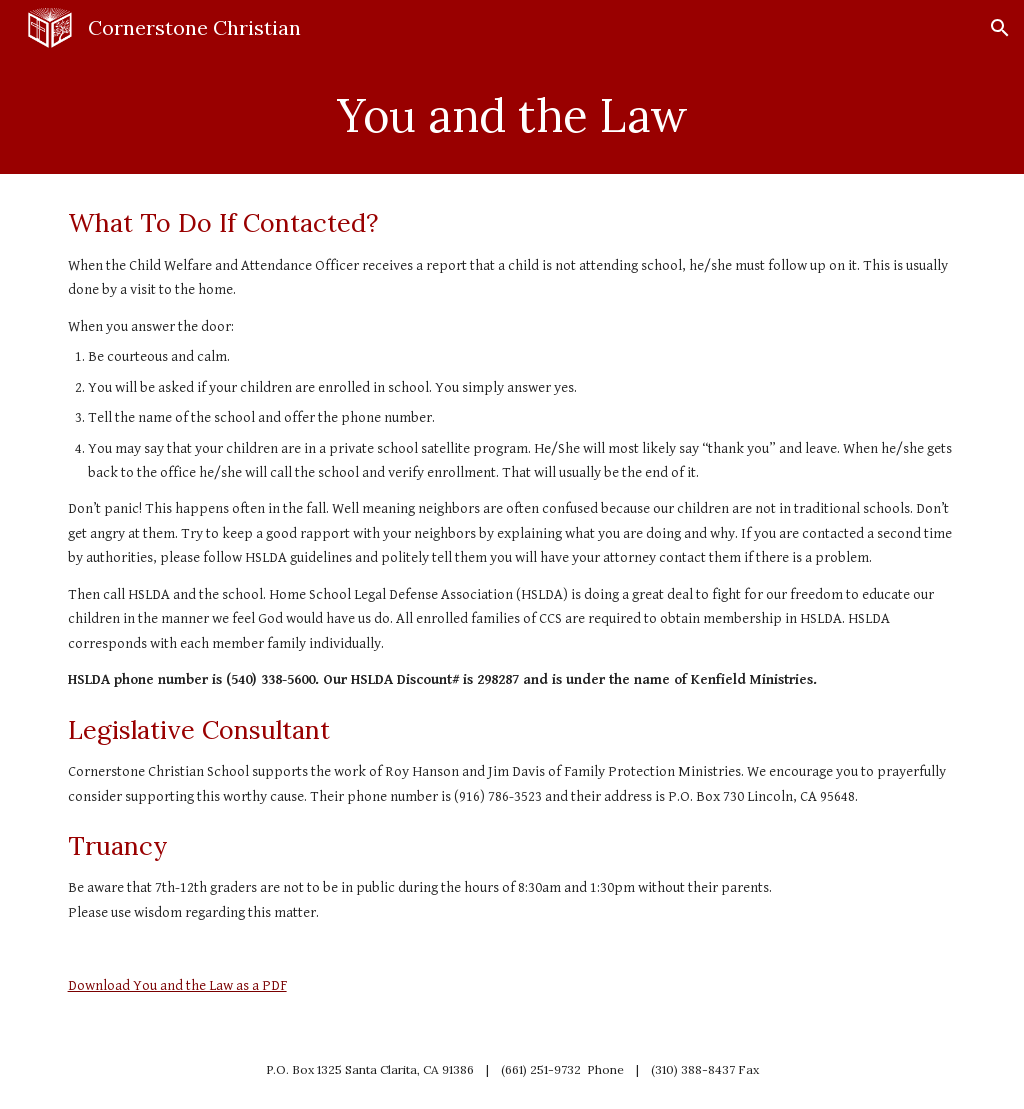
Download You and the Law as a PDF (177, 985)
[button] (1000, 28)
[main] (512, 115)
